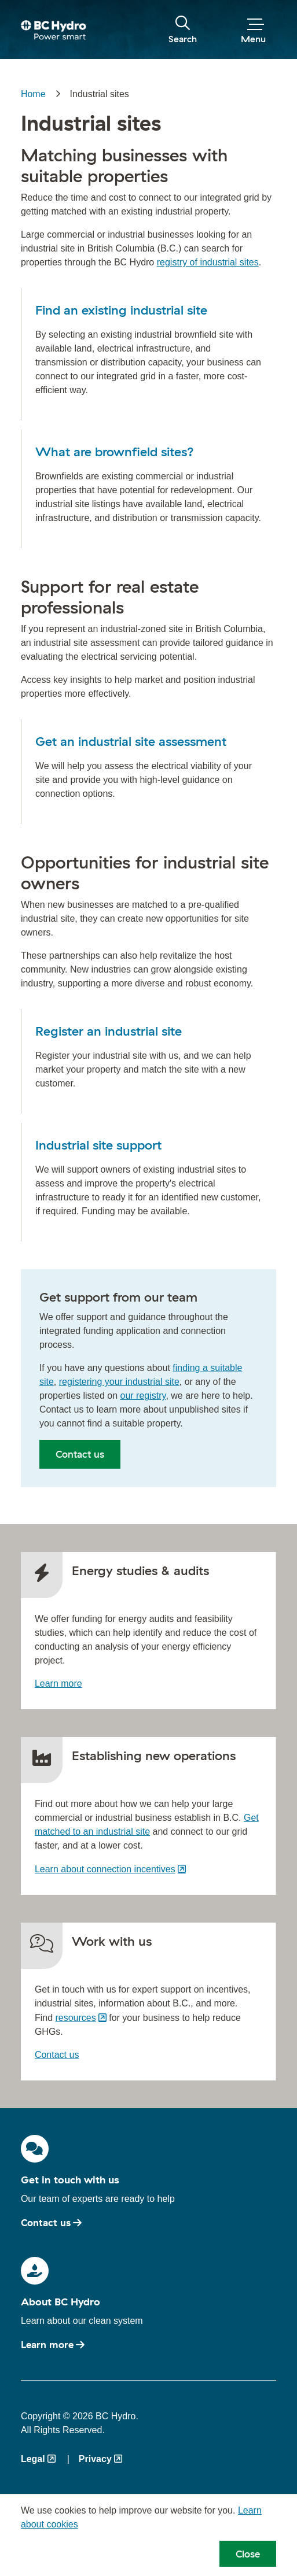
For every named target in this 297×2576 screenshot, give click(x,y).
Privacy (95, 2459)
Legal (33, 2459)
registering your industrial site (119, 1382)
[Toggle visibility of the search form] (182, 30)
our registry (143, 1395)
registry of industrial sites (208, 262)
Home (33, 94)
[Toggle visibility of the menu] (253, 30)
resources (75, 2018)
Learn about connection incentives (105, 1869)
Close (248, 2554)
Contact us (80, 1454)
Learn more (58, 1683)
